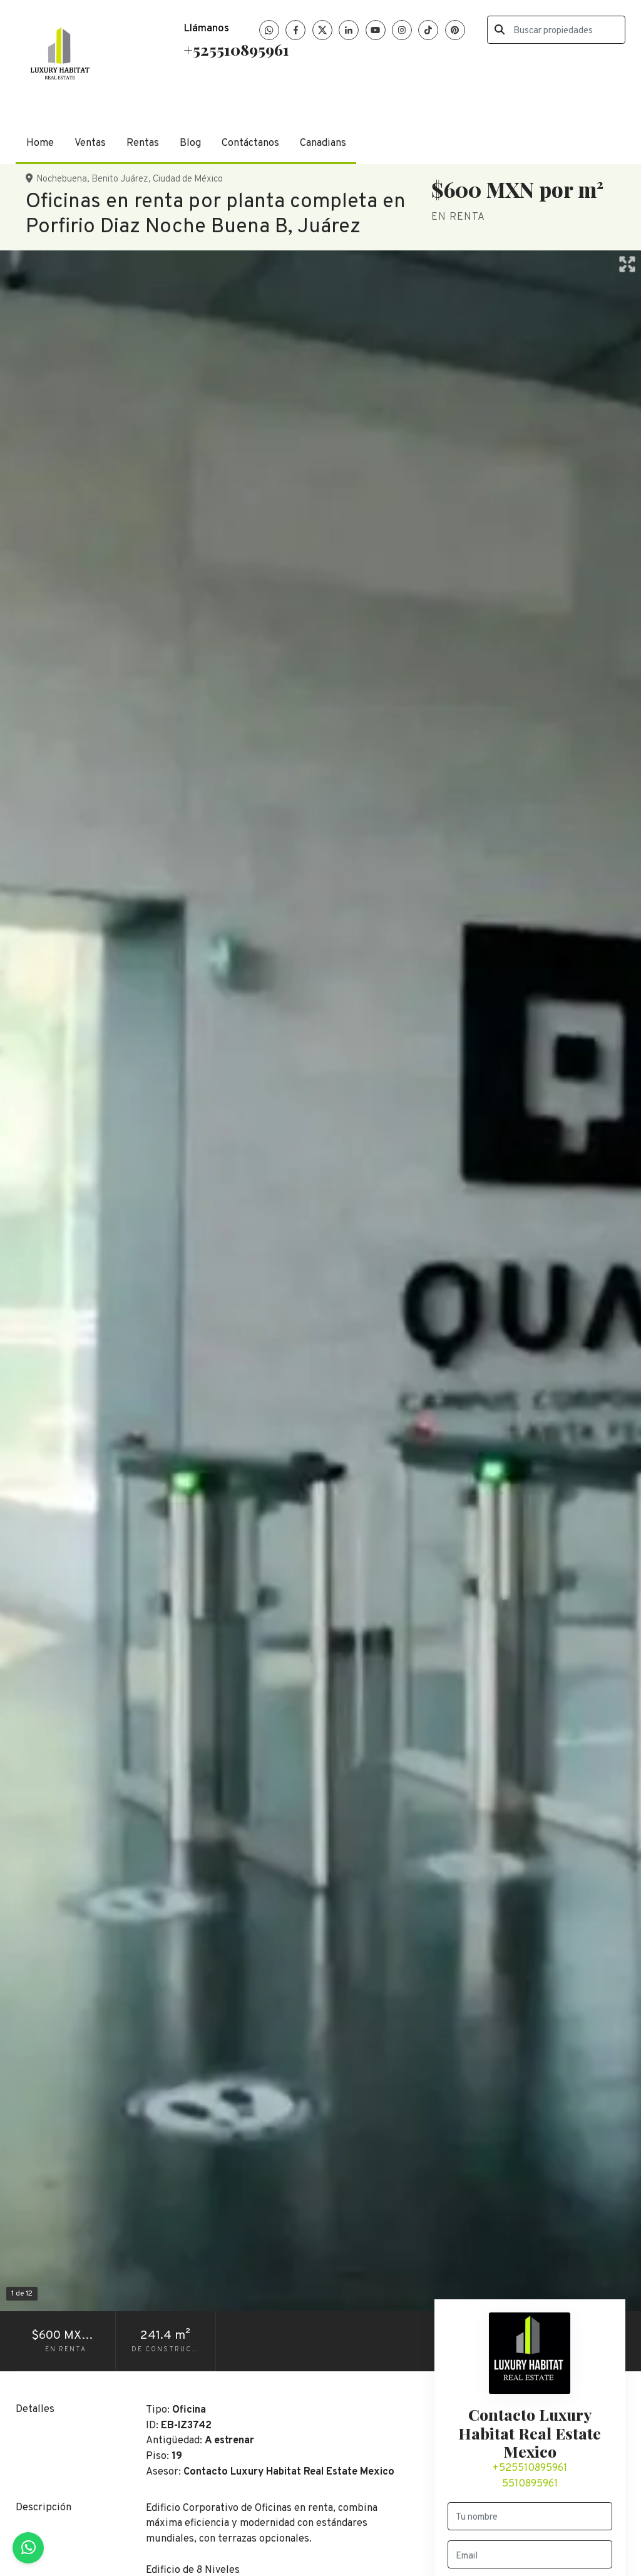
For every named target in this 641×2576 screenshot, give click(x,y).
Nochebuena (61, 179)
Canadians (323, 143)
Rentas (142, 143)
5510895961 (530, 2483)
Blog (190, 143)
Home (40, 143)
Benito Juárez (119, 179)
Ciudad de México (188, 179)
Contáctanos (250, 143)
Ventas (90, 143)
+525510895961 (236, 49)
